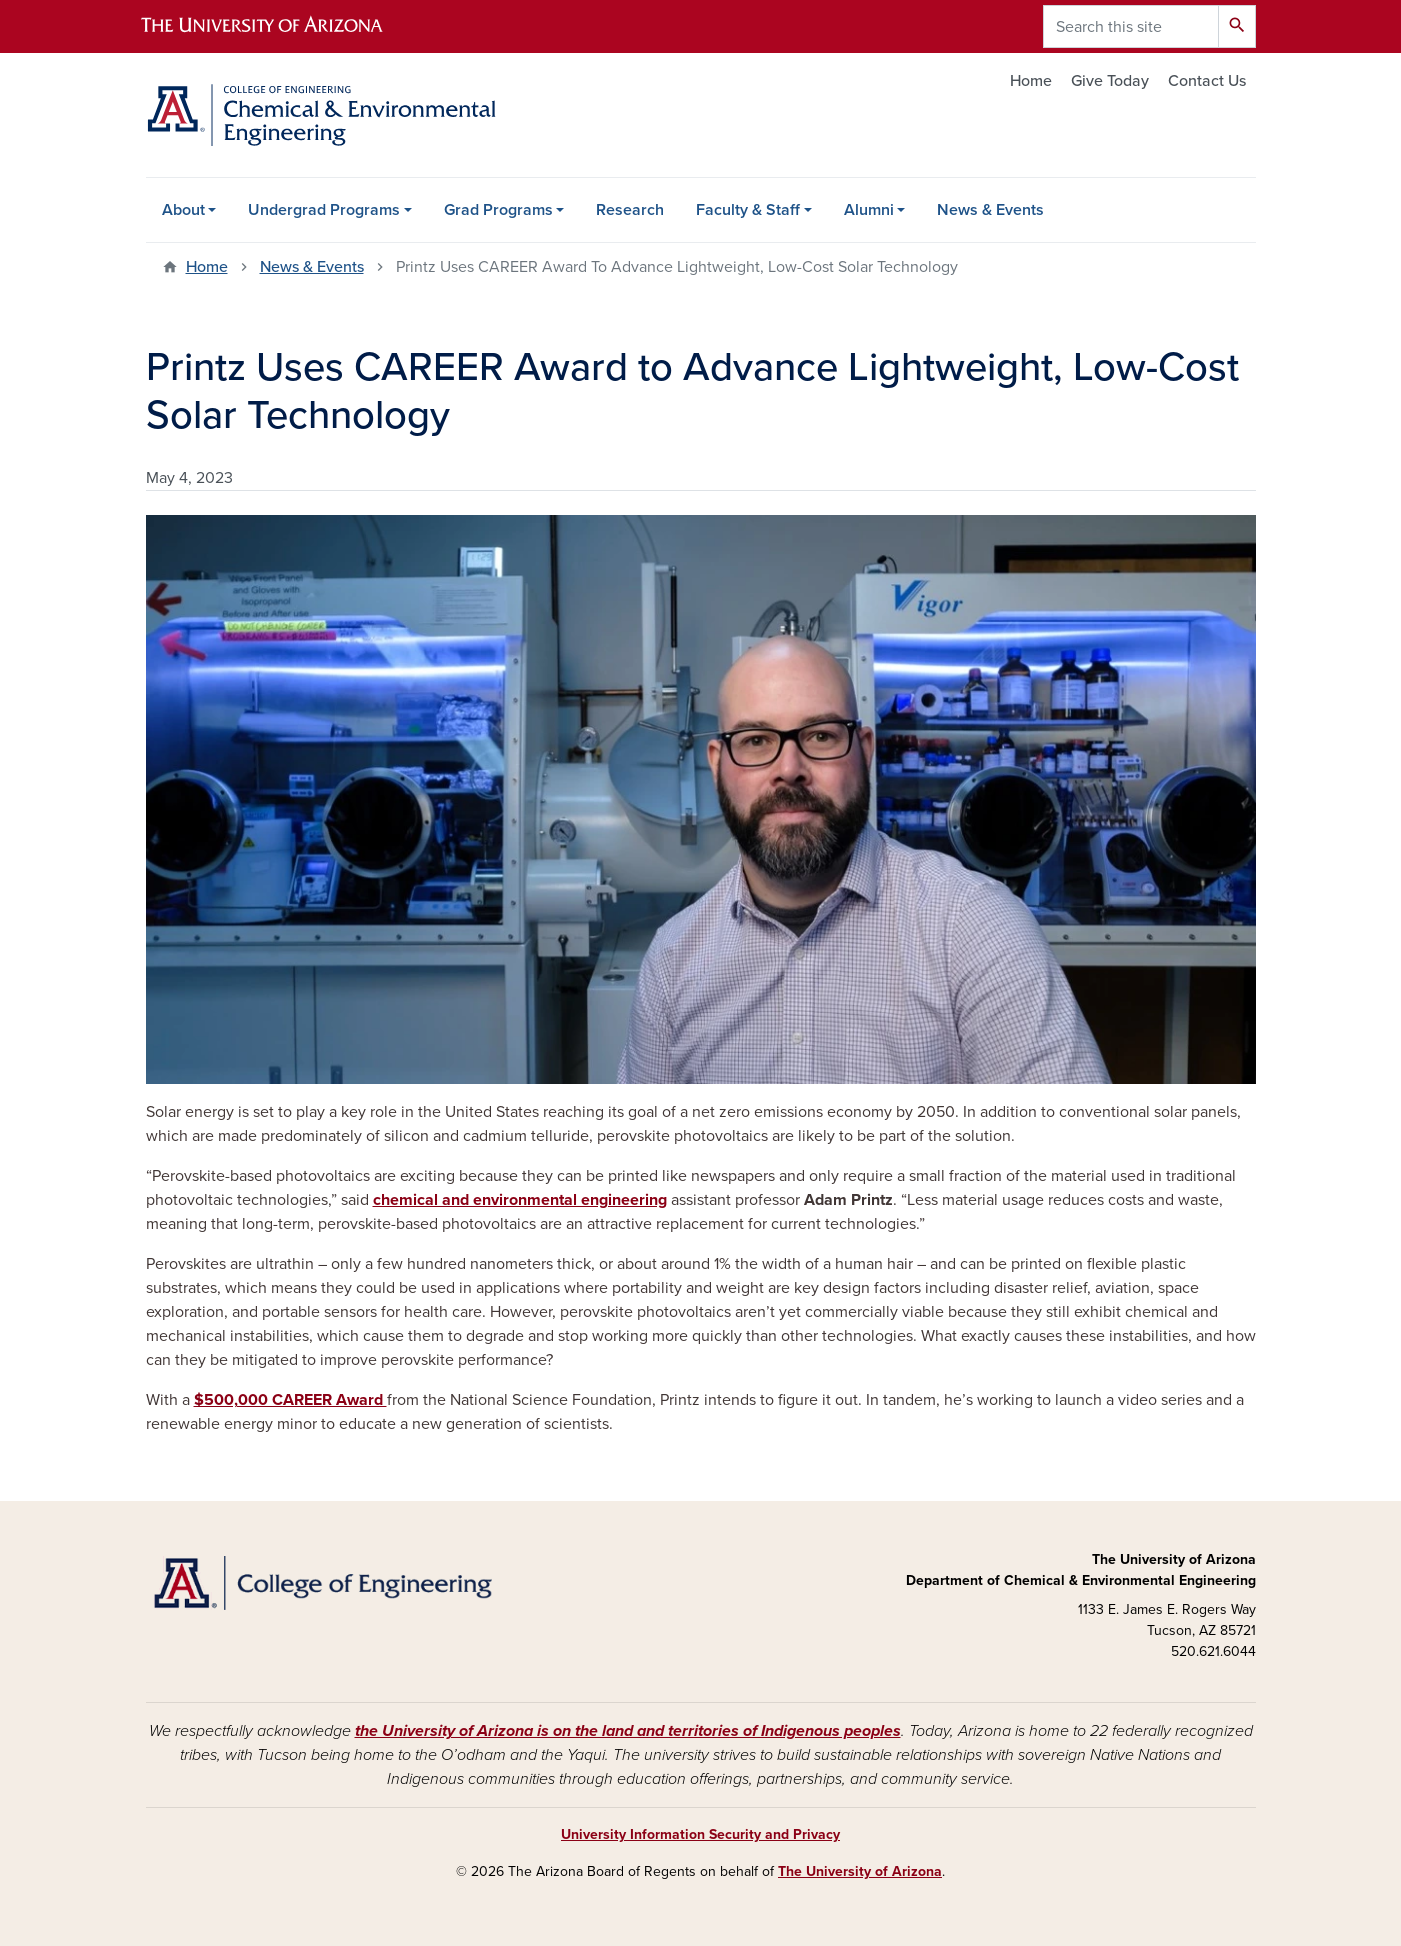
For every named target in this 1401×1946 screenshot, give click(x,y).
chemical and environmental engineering (520, 1200)
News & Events (990, 210)
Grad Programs (498, 210)
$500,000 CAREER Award (290, 1400)
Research (630, 210)
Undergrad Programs (324, 210)
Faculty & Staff (748, 210)
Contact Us (1207, 81)
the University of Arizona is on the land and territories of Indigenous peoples (628, 1731)
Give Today (1110, 81)
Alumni (869, 210)
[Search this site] (1131, 26)
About (183, 210)
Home (1031, 81)
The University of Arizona (860, 1871)
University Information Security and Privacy (700, 1834)
